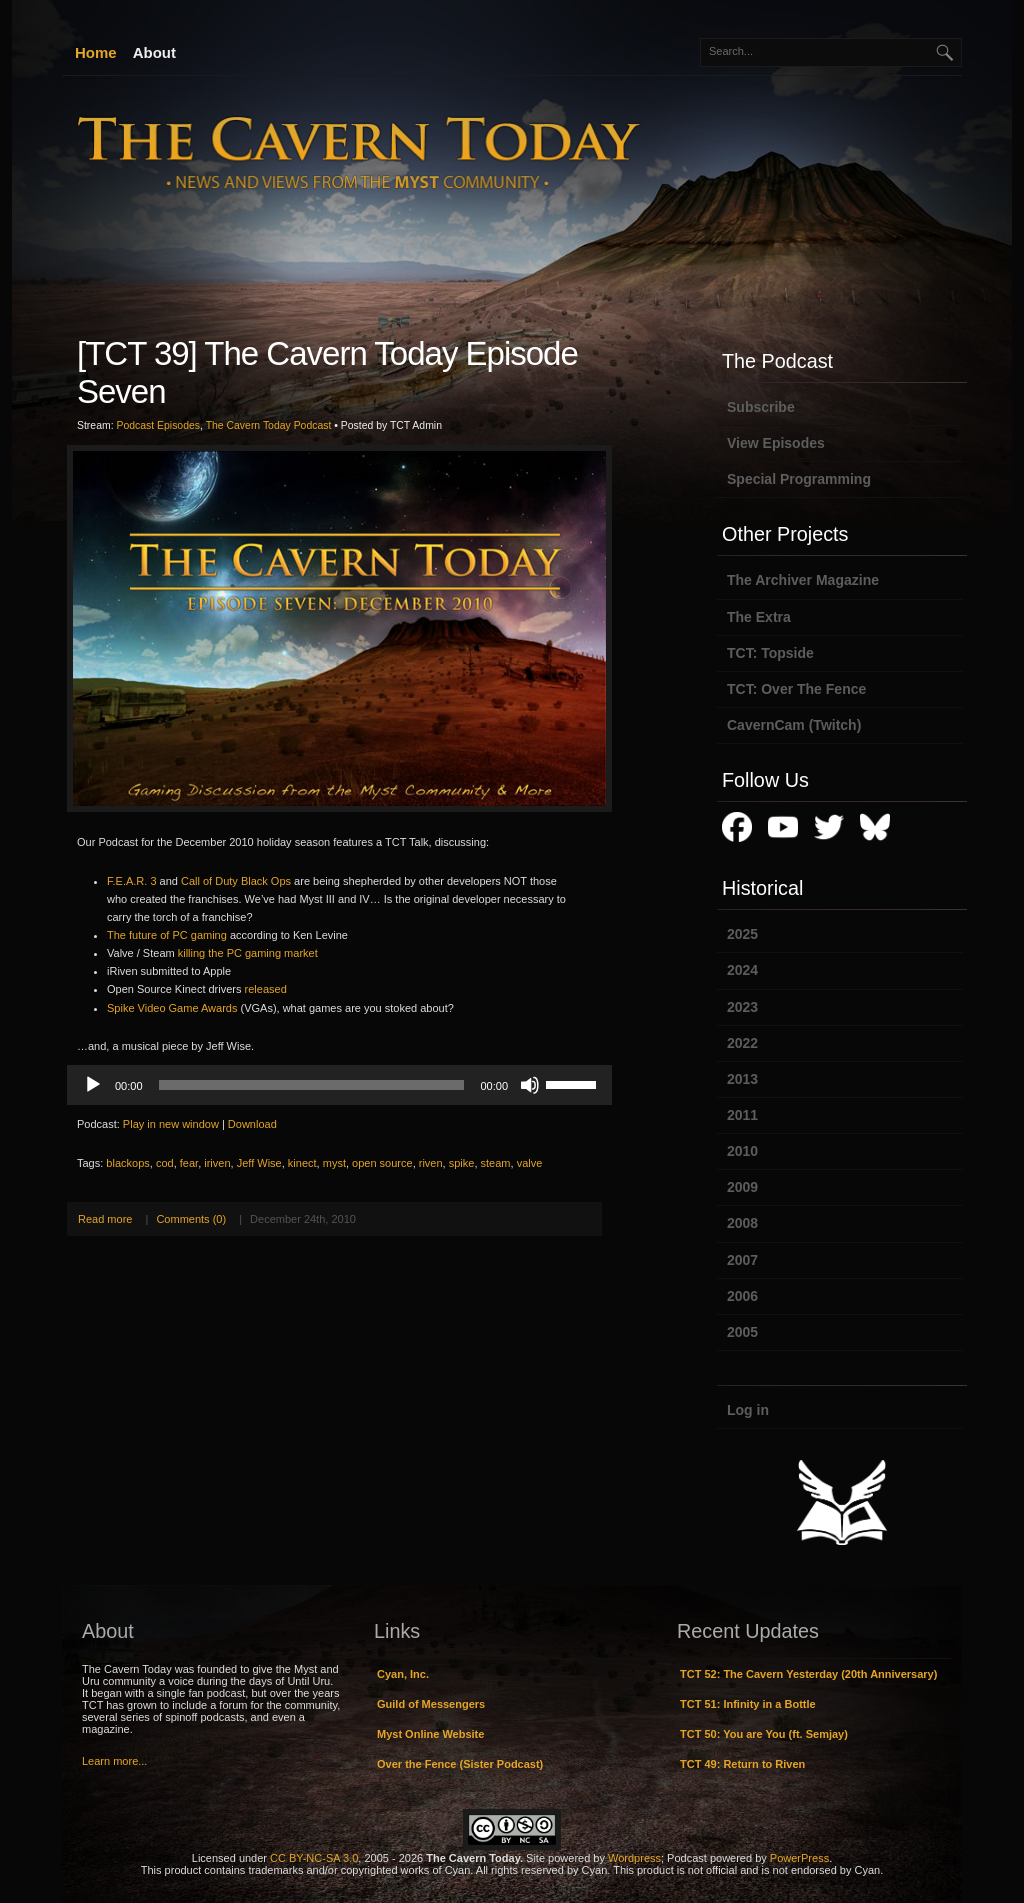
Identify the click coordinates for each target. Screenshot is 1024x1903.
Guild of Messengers (431, 1704)
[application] (339, 1085)
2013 (742, 1079)
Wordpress (634, 1858)
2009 (742, 1187)
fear (189, 1163)
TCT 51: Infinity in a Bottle (748, 1704)
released (266, 989)
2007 (742, 1260)
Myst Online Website (430, 1734)
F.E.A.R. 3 (132, 881)
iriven (217, 1163)
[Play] (93, 1085)
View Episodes (776, 443)
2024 (742, 970)
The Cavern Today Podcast (269, 425)
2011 (742, 1115)
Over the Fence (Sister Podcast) (460, 1764)
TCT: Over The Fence (796, 689)
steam (496, 1163)
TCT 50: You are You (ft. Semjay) (764, 1734)
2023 (742, 1007)
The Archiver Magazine (803, 580)
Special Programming (799, 479)
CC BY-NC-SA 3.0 (314, 1858)
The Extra (759, 617)
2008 (742, 1223)
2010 (742, 1151)
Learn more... (114, 1761)
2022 (742, 1043)
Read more (105, 1219)
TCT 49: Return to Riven (742, 1764)
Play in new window (171, 1124)
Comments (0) (191, 1219)
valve (530, 1163)
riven (431, 1163)
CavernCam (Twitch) (794, 725)
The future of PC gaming (167, 935)
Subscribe (761, 407)
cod (165, 1163)
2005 (742, 1332)
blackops (127, 1163)
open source (382, 1163)
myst (334, 1163)
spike (462, 1163)
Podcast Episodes (158, 425)
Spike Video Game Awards (172, 1008)
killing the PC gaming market (248, 953)
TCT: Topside (770, 653)
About (154, 52)
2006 (742, 1296)
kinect (302, 1163)
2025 (742, 934)
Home (96, 52)
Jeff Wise (259, 1163)
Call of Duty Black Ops (236, 881)
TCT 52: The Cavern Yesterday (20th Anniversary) (808, 1674)
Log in (748, 1410)
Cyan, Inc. (403, 1674)
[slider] (312, 1085)
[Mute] (530, 1085)
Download (252, 1124)
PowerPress (799, 1858)
